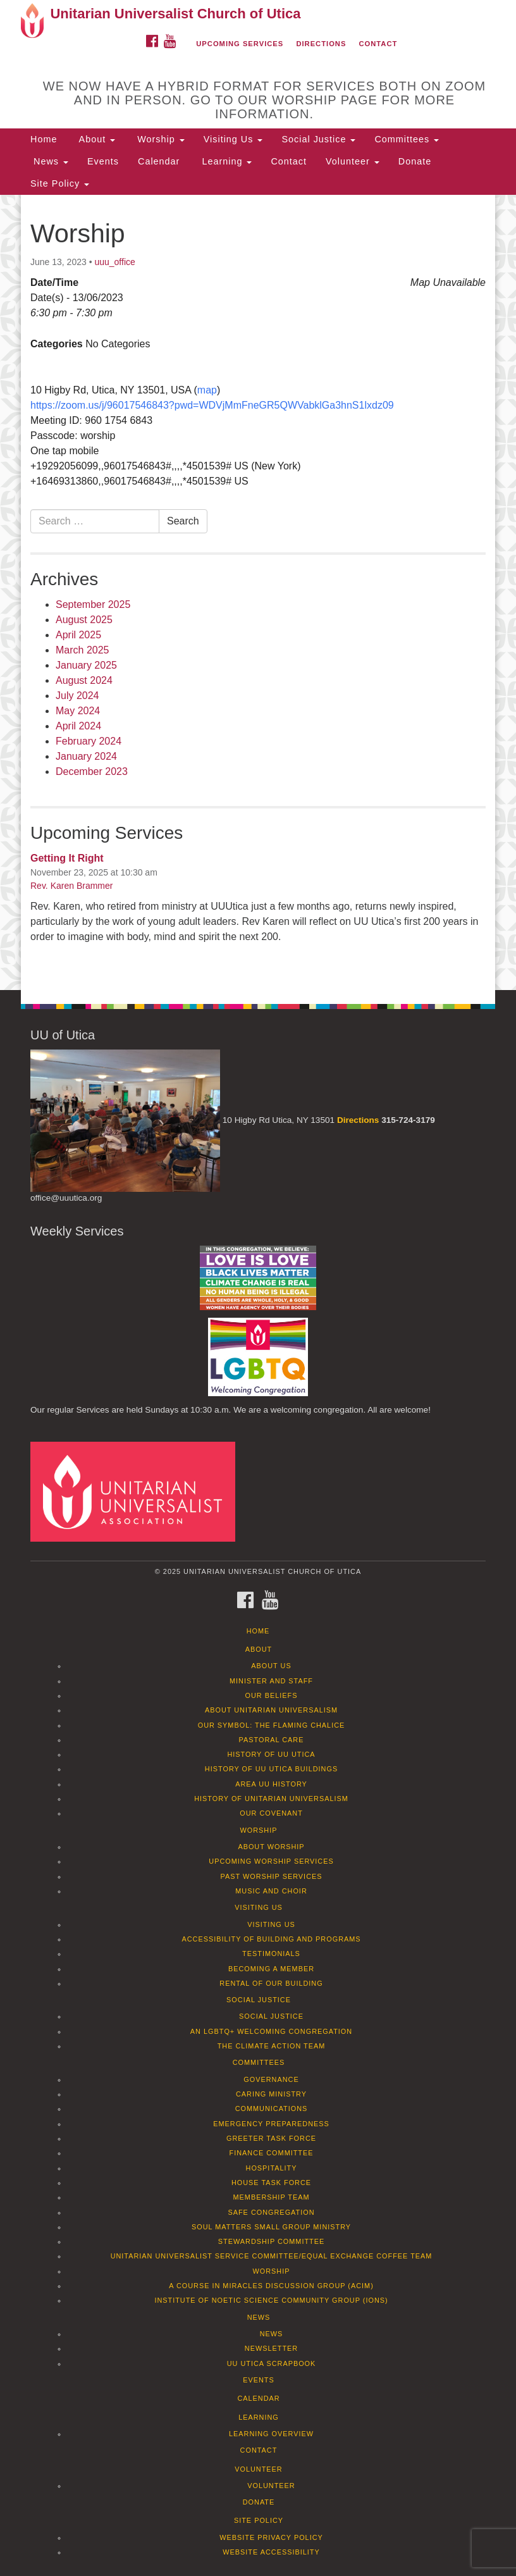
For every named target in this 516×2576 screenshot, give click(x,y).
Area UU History (271, 1784)
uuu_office (114, 262)
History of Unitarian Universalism (271, 1798)
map (207, 390)
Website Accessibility (271, 2552)
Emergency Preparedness (271, 2123)
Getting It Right (67, 858)
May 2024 (78, 710)
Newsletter (271, 2348)
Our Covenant (271, 1813)
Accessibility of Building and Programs (270, 1939)
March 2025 (82, 650)
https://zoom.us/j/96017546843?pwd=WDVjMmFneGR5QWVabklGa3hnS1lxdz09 (212, 405)
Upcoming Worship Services (271, 1861)
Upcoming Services (239, 43)
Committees (406, 139)
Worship (159, 139)
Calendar (159, 161)
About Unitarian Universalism (271, 1710)
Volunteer (352, 161)
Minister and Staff (271, 1681)
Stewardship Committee (271, 2241)
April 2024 (78, 726)
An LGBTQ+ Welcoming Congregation (271, 2031)
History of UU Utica (271, 1754)
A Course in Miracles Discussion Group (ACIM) (271, 2285)
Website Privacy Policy (271, 2537)
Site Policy (59, 183)
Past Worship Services (271, 1876)
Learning (225, 161)
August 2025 (84, 619)
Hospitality (271, 2168)
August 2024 (84, 680)
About (95, 139)
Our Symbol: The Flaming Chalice (271, 1725)
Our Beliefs (271, 1695)
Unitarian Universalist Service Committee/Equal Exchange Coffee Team (272, 2256)
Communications (271, 2108)
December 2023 (92, 771)
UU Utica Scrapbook (271, 2363)
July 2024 (77, 695)
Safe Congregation (271, 2212)
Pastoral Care (271, 1739)
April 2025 (78, 634)
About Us (271, 1665)
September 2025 (93, 604)
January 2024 (86, 756)
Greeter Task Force (271, 2138)
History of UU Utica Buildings (271, 1769)
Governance (270, 2079)
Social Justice (318, 139)
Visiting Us (233, 139)
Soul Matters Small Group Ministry (271, 2227)
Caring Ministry (271, 2094)
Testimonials (271, 1953)
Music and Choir (271, 1891)
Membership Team (271, 2197)
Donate (414, 161)
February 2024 (88, 741)
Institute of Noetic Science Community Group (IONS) (271, 2300)
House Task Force (271, 2182)
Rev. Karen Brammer (71, 886)
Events (103, 161)
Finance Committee (272, 2153)
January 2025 (86, 665)
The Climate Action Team (272, 2046)
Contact (378, 43)
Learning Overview (271, 2433)
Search (183, 521)
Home (43, 139)
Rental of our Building (270, 1983)
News (49, 161)
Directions (321, 43)
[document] (258, 592)
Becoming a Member (271, 1968)
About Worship (271, 1846)
